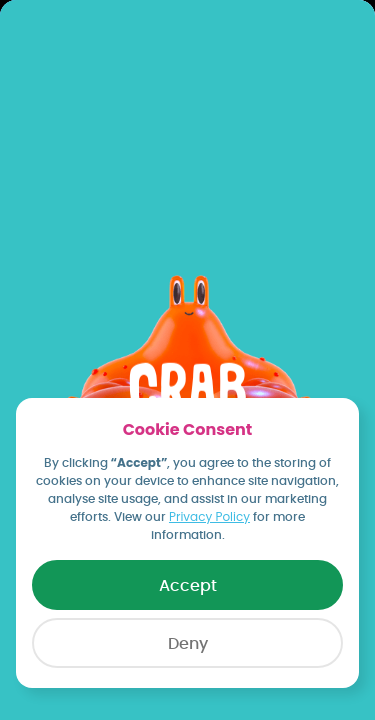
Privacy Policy (209, 516)
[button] (187, 643)
